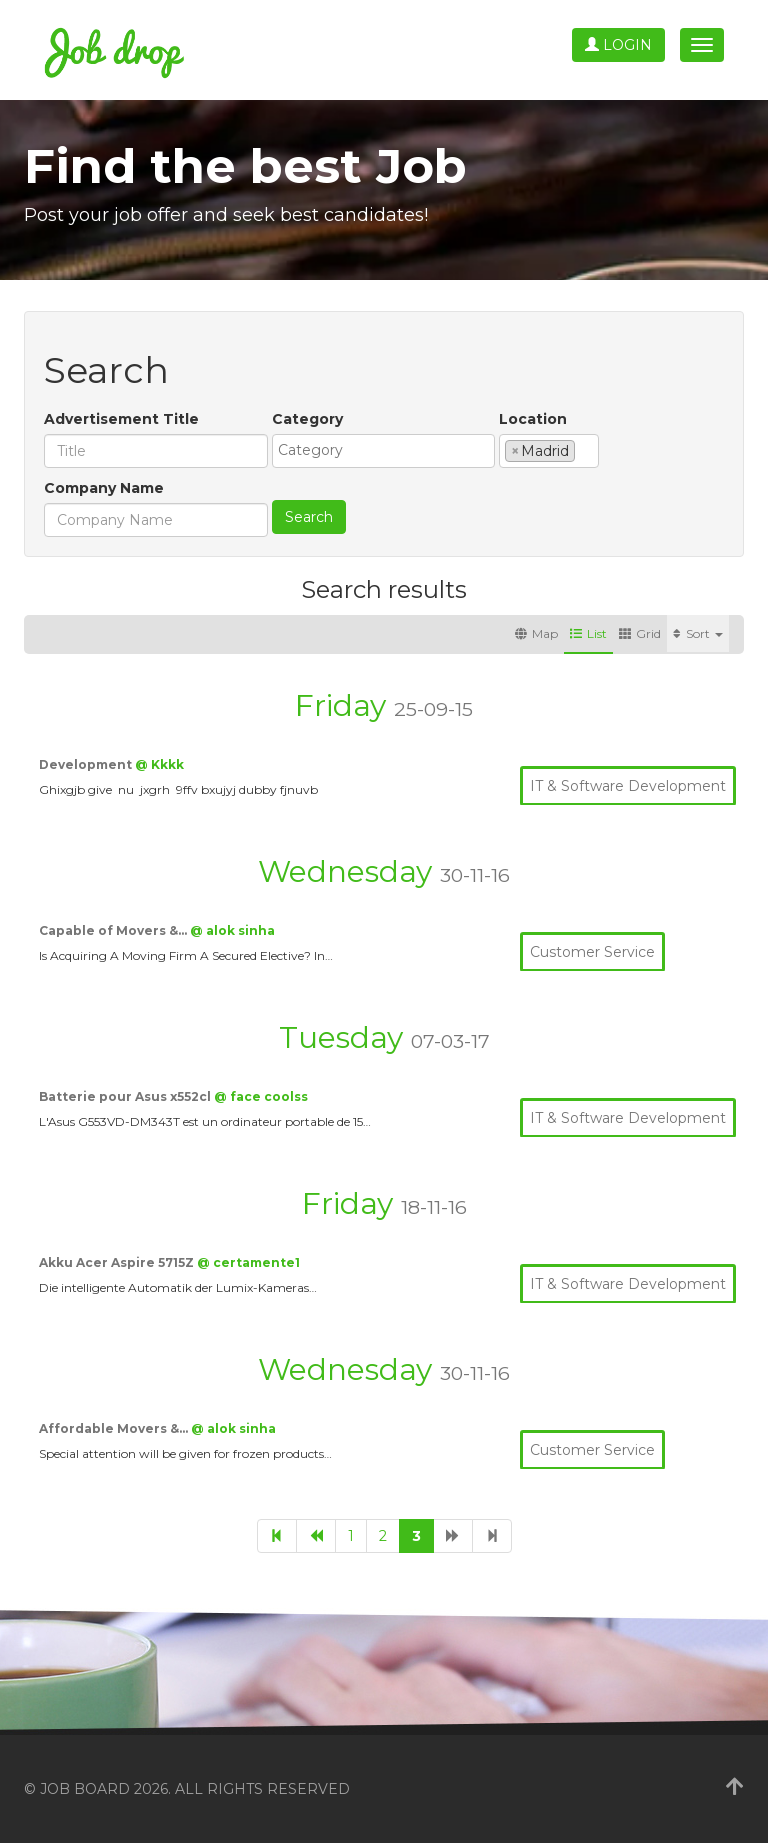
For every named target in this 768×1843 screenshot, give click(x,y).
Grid (640, 633)
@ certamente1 (248, 1262)
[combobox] (383, 451)
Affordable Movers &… (115, 1428)
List (588, 633)
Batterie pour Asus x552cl (126, 1096)
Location (533, 419)
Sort (698, 633)
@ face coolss (261, 1096)
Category (307, 419)
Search (309, 517)
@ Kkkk (159, 764)
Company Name (104, 488)
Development (87, 764)
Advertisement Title (121, 419)
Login (618, 45)
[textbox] (388, 450)
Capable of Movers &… (114, 930)
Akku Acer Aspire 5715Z (118, 1262)
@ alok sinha (232, 930)
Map (536, 633)
